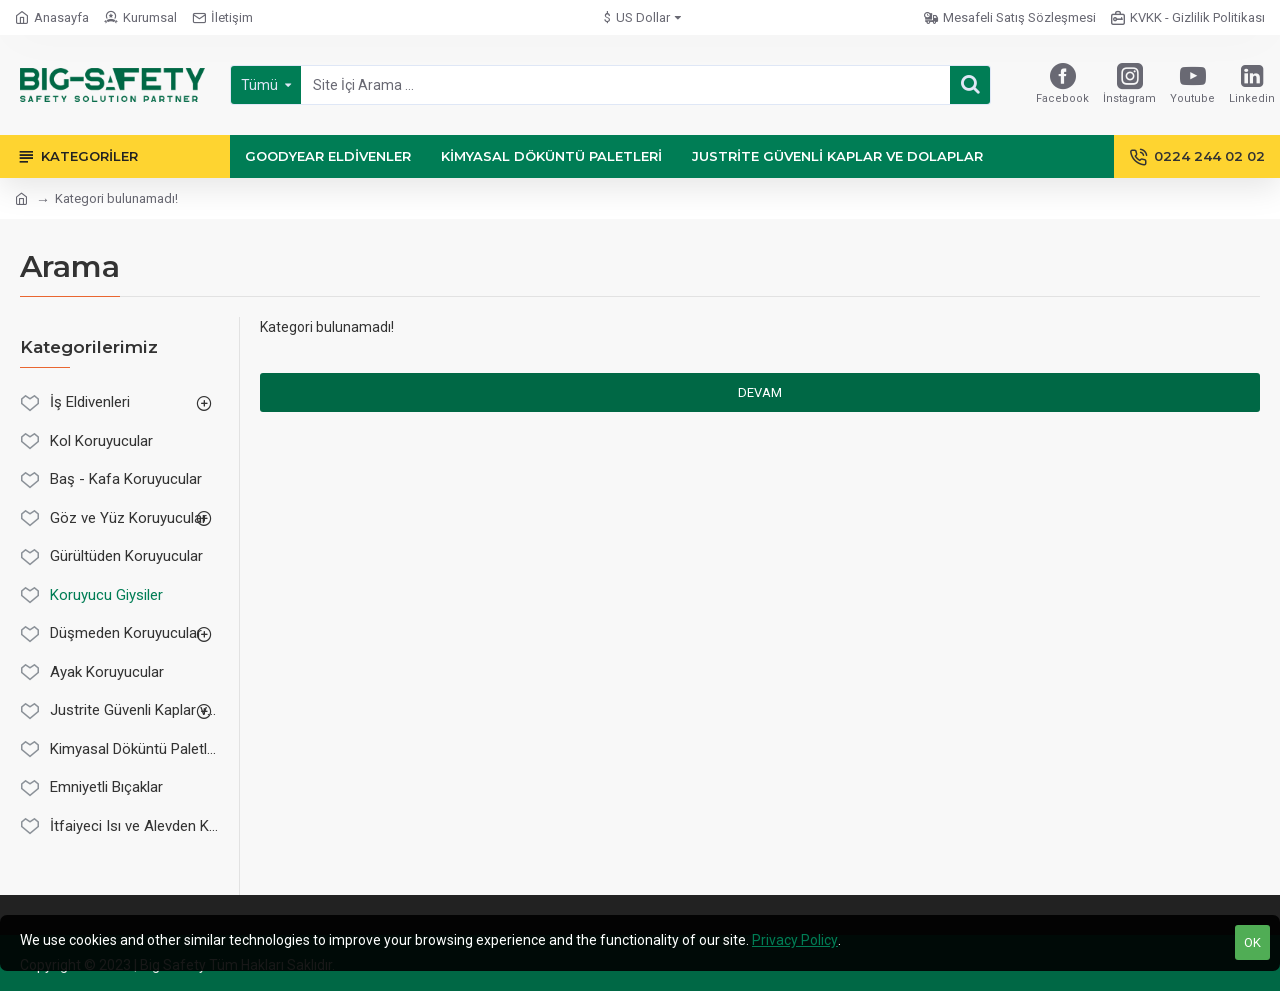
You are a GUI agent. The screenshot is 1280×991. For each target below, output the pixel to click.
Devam (760, 392)
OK (1252, 942)
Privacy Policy (795, 940)
